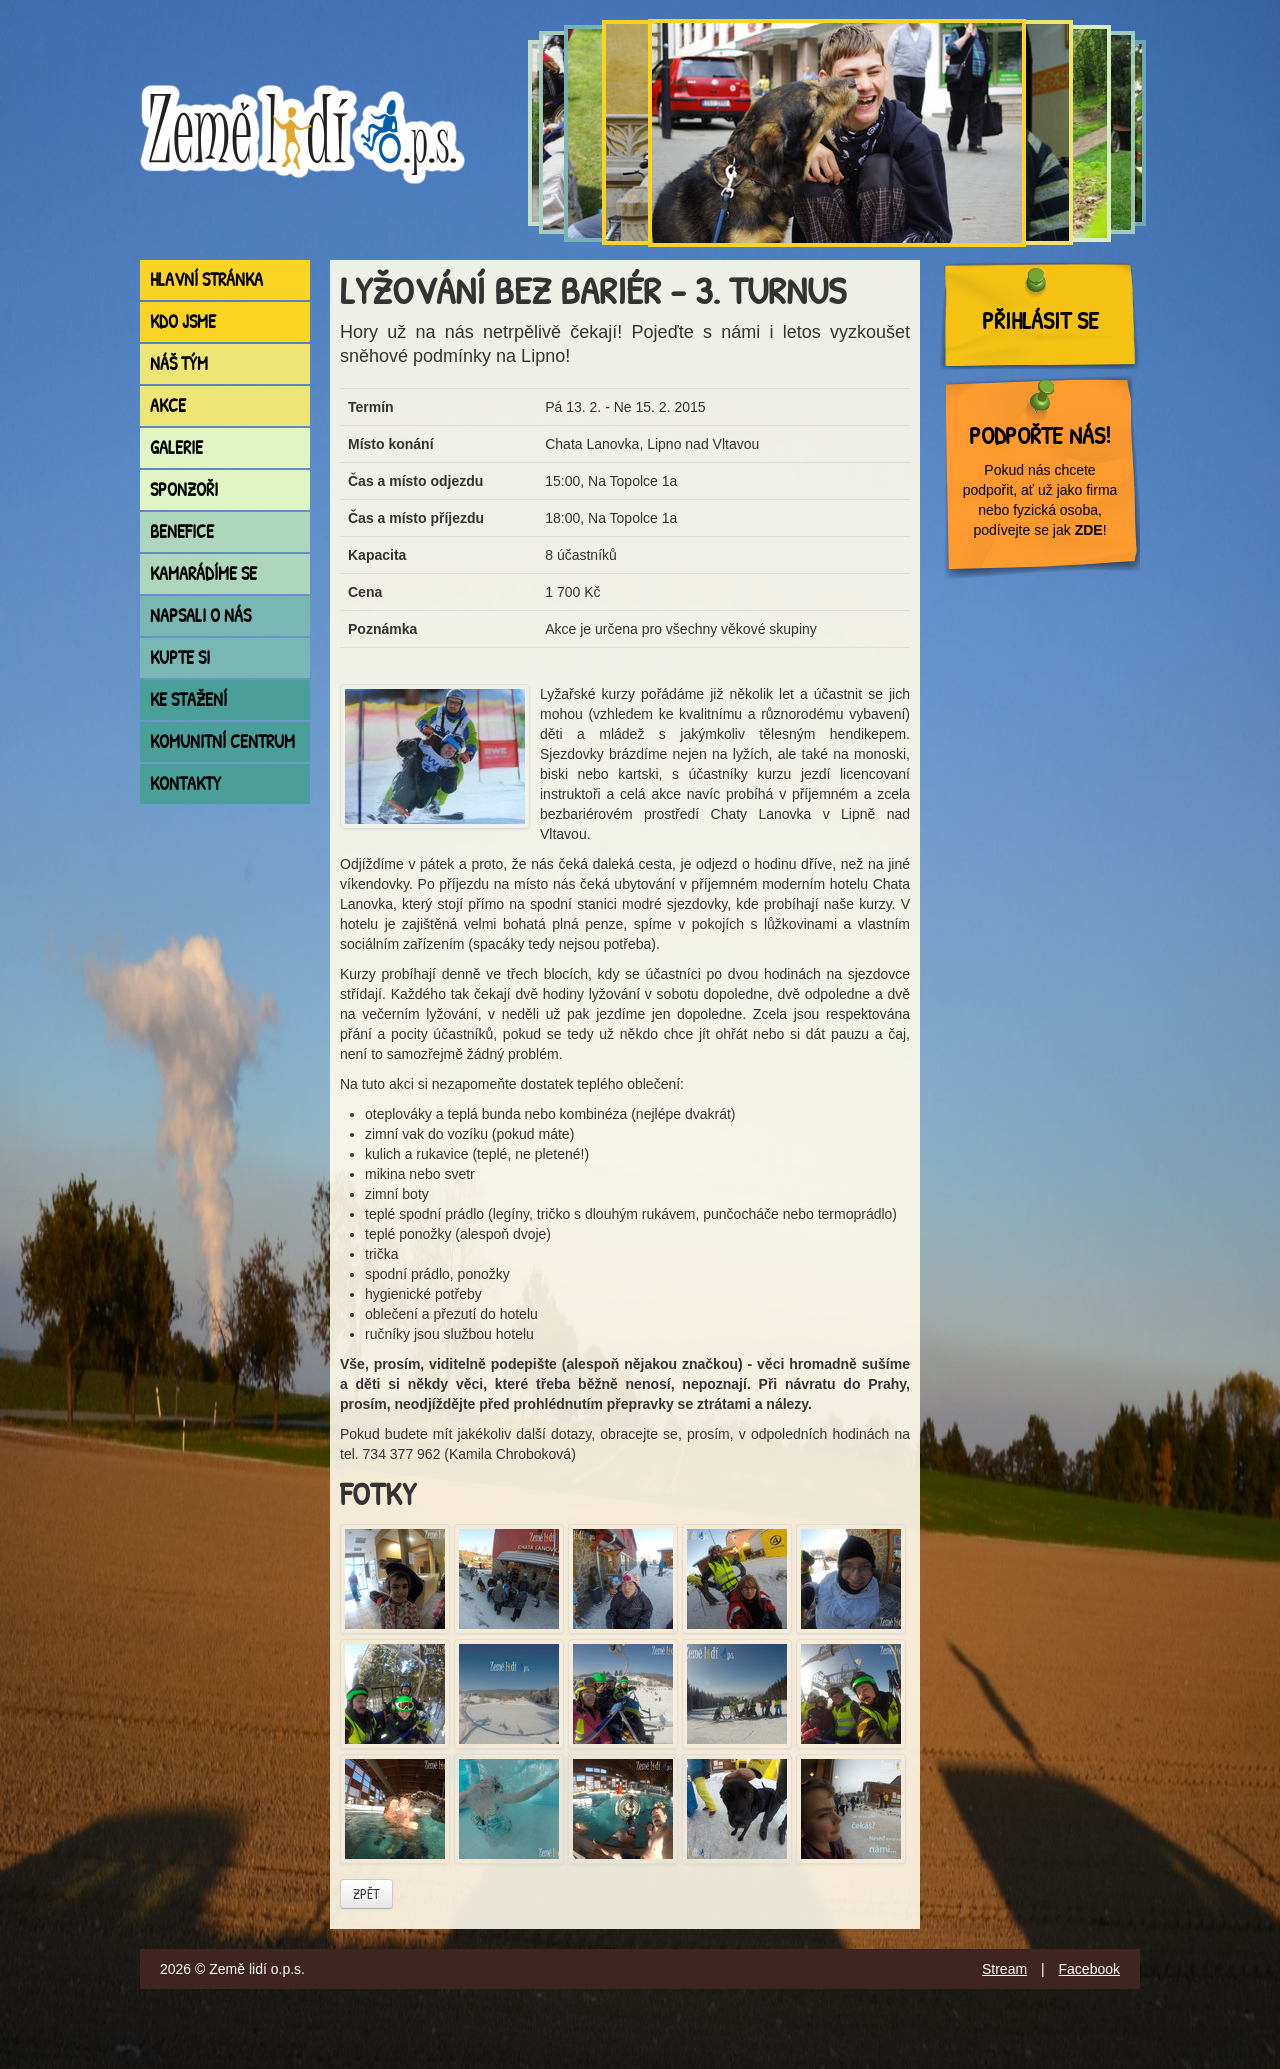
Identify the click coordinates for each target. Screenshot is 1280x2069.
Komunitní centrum (222, 741)
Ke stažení (188, 699)
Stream (1004, 1969)
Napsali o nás (200, 615)
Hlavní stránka (206, 279)
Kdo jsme (183, 321)
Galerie (176, 447)
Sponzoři (184, 489)
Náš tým (179, 363)
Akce (168, 405)
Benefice (182, 531)
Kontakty (185, 783)
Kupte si (180, 657)
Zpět (366, 1893)
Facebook (1089, 1969)
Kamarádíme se (203, 573)
